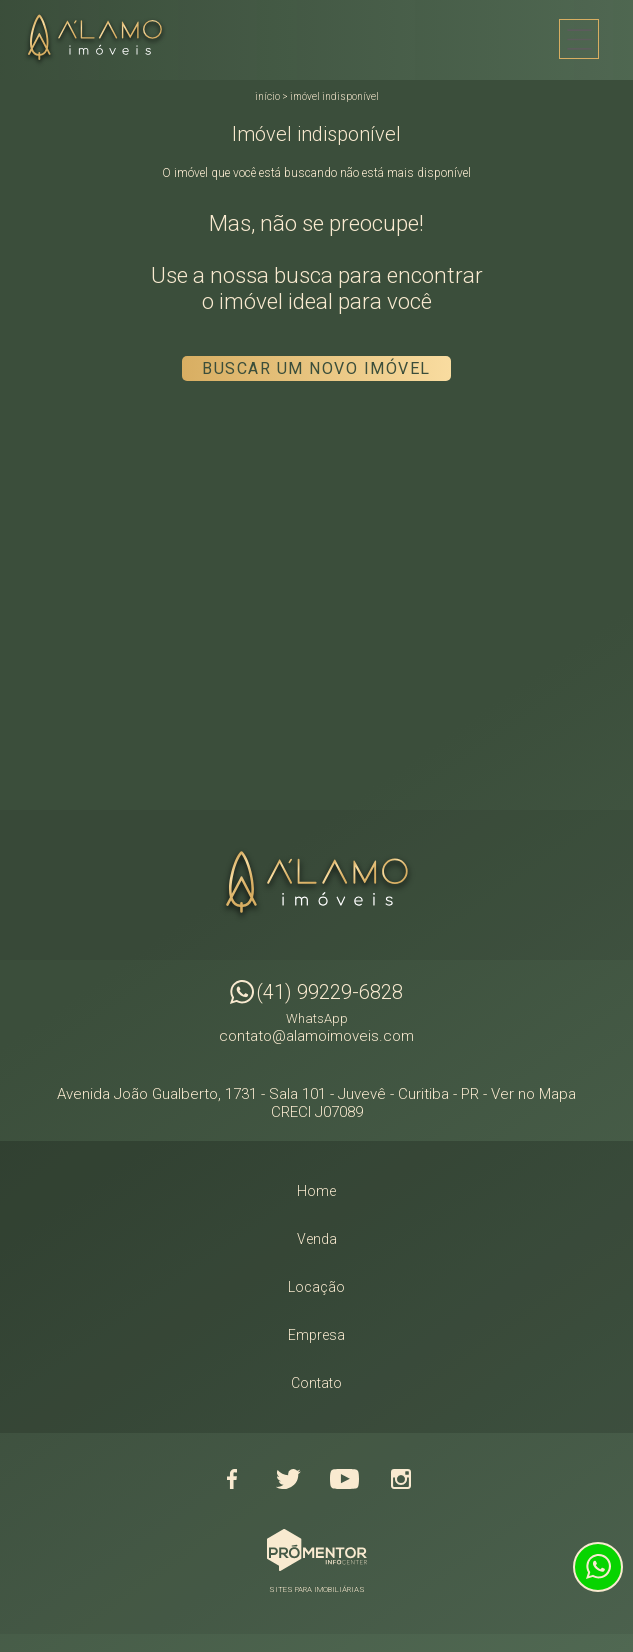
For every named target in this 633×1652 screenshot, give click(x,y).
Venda (317, 1239)
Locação (316, 1287)
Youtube (345, 1479)
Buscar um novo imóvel (316, 368)
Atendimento (598, 1567)
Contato (316, 1383)
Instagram (401, 1479)
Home (316, 1191)
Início (267, 96)
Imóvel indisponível (334, 96)
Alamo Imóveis (317, 885)
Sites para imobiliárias (317, 1589)
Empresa (316, 1335)
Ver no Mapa (533, 1094)
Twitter (289, 1479)
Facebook (233, 1479)
